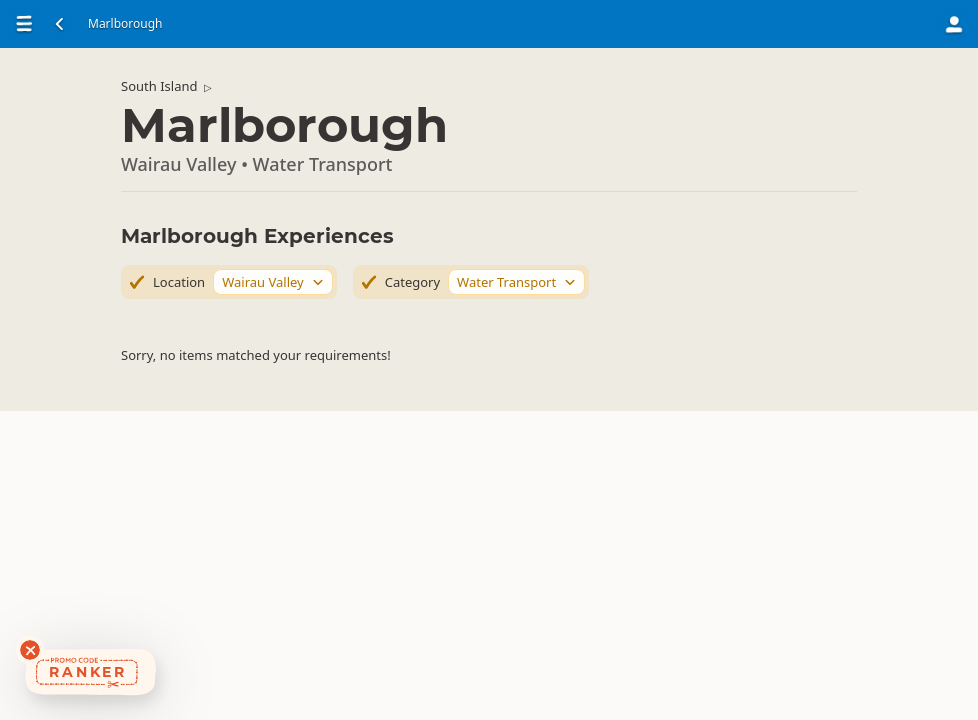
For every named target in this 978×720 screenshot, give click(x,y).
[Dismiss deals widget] (30, 650)
